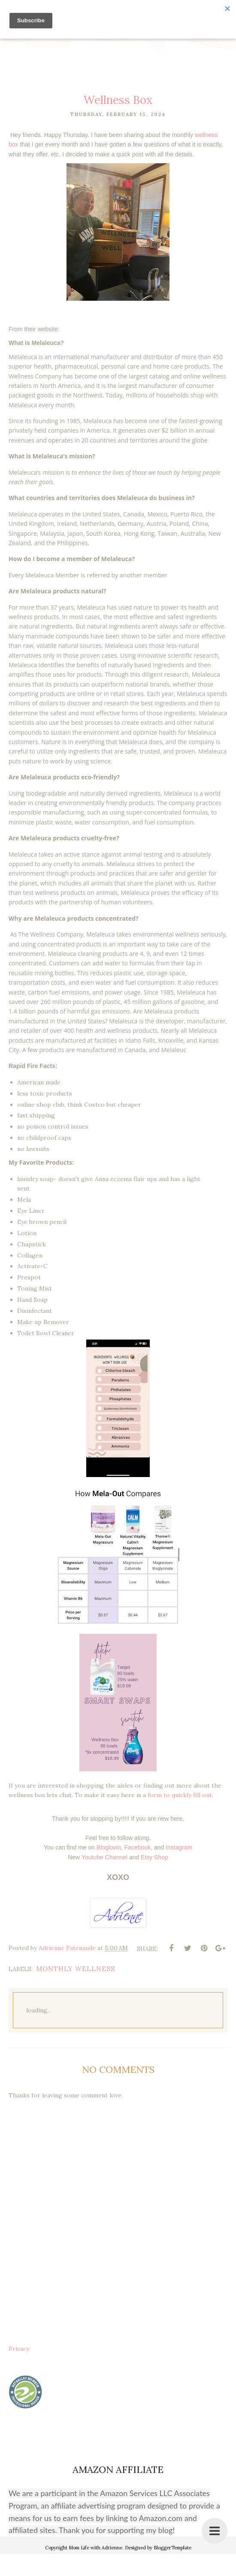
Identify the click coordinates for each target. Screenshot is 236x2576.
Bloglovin (109, 1869)
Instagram (179, 1869)
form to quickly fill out (180, 1817)
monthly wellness (75, 1991)
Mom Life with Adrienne (95, 2570)
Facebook (137, 1869)
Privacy (19, 2371)
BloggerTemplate (172, 2570)
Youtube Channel (104, 1879)
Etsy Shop (154, 1879)
